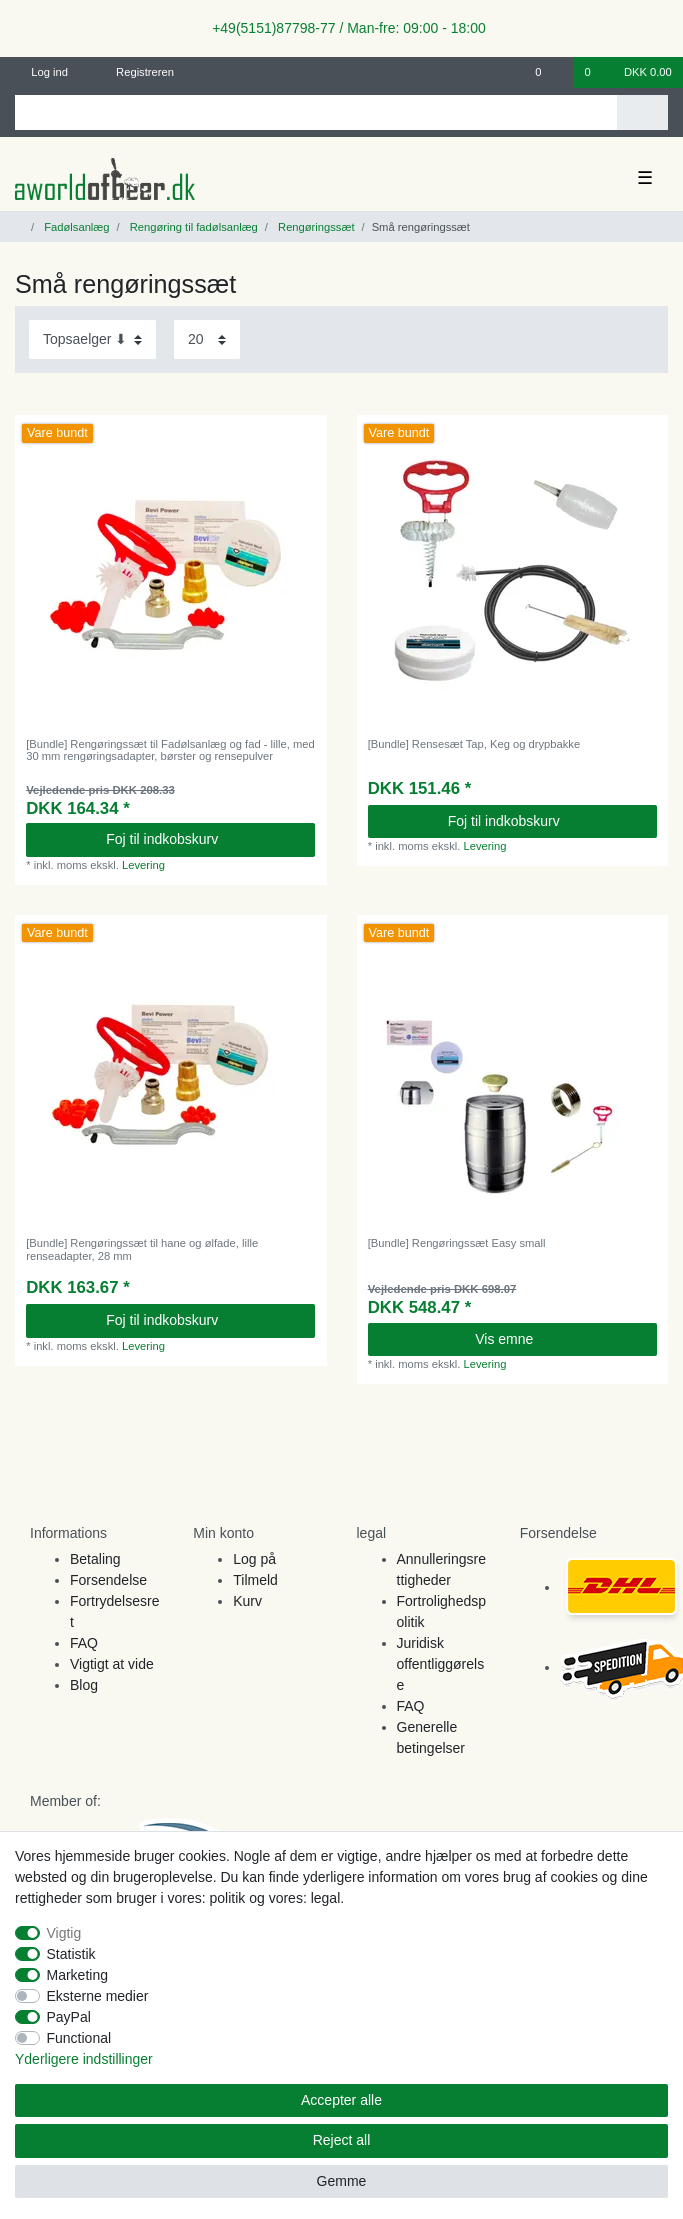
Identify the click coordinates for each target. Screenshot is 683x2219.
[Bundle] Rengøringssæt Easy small (457, 1243)
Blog (84, 1685)
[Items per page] (207, 339)
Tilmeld (255, 1580)
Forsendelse (108, 1580)
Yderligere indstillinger (84, 2059)
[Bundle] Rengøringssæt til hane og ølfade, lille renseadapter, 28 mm (142, 1249)
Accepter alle (341, 2100)
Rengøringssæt (315, 227)
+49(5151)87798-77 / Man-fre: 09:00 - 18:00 (341, 28)
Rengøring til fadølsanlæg (192, 227)
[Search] (642, 112)
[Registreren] (133, 72)
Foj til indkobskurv (203, 839)
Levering (143, 865)
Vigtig (64, 1933)
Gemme (342, 2181)
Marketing (77, 1975)
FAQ (84, 1643)
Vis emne (558, 1339)
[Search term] (316, 112)
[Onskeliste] (548, 72)
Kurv (247, 1601)
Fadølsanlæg (75, 227)
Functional (79, 2038)
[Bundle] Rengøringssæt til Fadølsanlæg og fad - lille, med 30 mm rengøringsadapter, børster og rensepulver (170, 750)
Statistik (71, 1954)
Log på (254, 1559)
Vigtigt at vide (112, 1664)
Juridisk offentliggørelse (441, 1664)
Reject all (342, 2140)
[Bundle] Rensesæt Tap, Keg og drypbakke (474, 744)
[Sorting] (92, 339)
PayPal (69, 2017)
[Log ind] (42, 72)
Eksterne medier (98, 1996)
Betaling (95, 1559)
